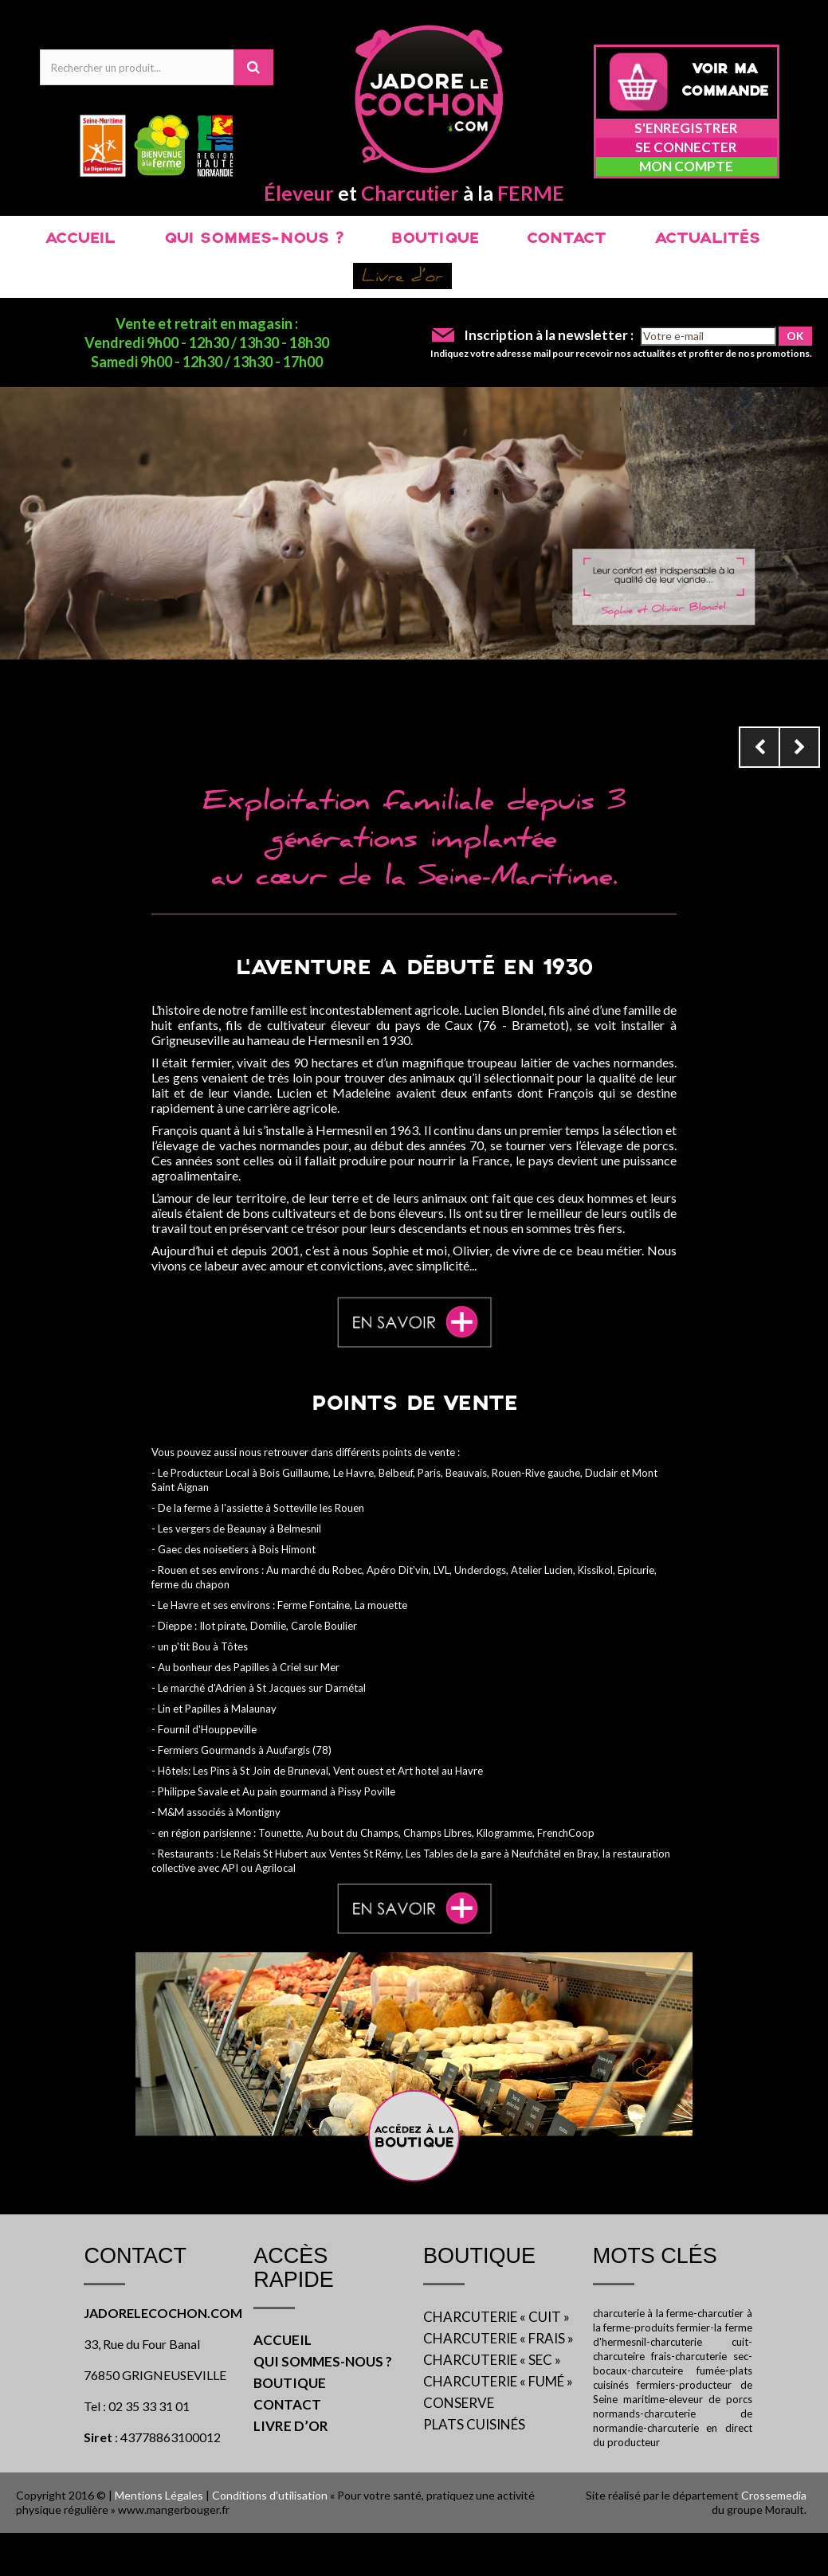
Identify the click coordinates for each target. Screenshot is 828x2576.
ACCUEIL (80, 239)
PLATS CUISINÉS (474, 2424)
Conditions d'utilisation (270, 2495)
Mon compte (686, 166)
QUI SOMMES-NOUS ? (253, 239)
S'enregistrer (686, 127)
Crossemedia (773, 2495)
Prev (759, 747)
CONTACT (566, 239)
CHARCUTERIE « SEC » (492, 2359)
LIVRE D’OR (290, 2425)
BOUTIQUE (435, 239)
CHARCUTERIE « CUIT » (496, 2316)
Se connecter (686, 147)
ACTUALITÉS (707, 239)
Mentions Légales (159, 2495)
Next (799, 747)
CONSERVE (458, 2402)
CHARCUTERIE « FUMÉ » (498, 2381)
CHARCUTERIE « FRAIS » (498, 2338)
